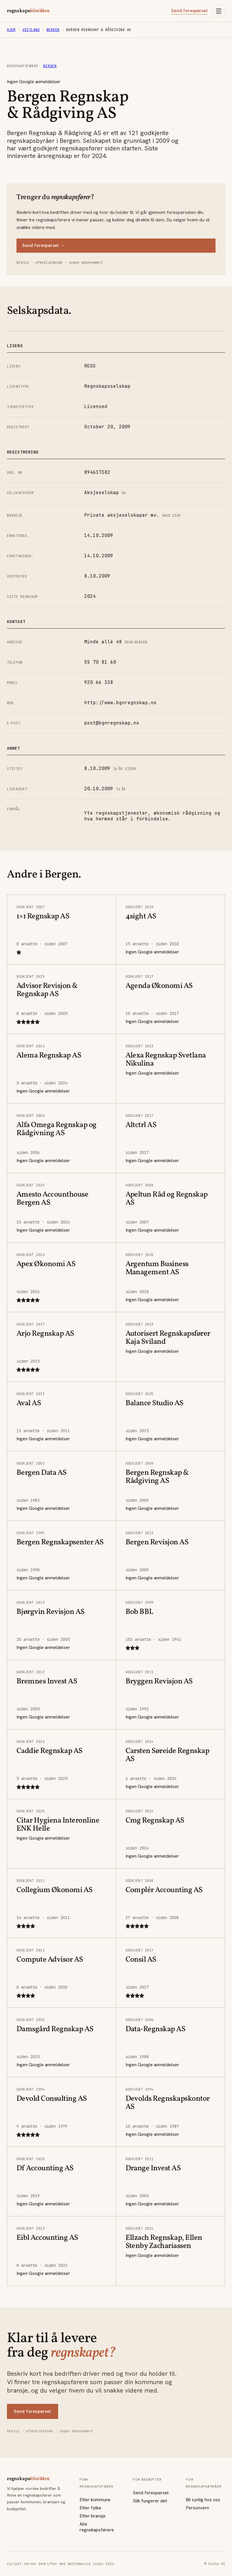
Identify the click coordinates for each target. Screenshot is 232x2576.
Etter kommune (95, 2500)
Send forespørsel (189, 11)
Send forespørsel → (43, 245)
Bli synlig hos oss (203, 2500)
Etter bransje (93, 2516)
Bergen (53, 30)
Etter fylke (90, 2508)
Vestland (31, 30)
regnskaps (28, 11)
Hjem (11, 30)
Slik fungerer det (150, 2501)
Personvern (197, 2508)
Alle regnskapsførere (97, 2527)
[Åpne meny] (218, 11)
